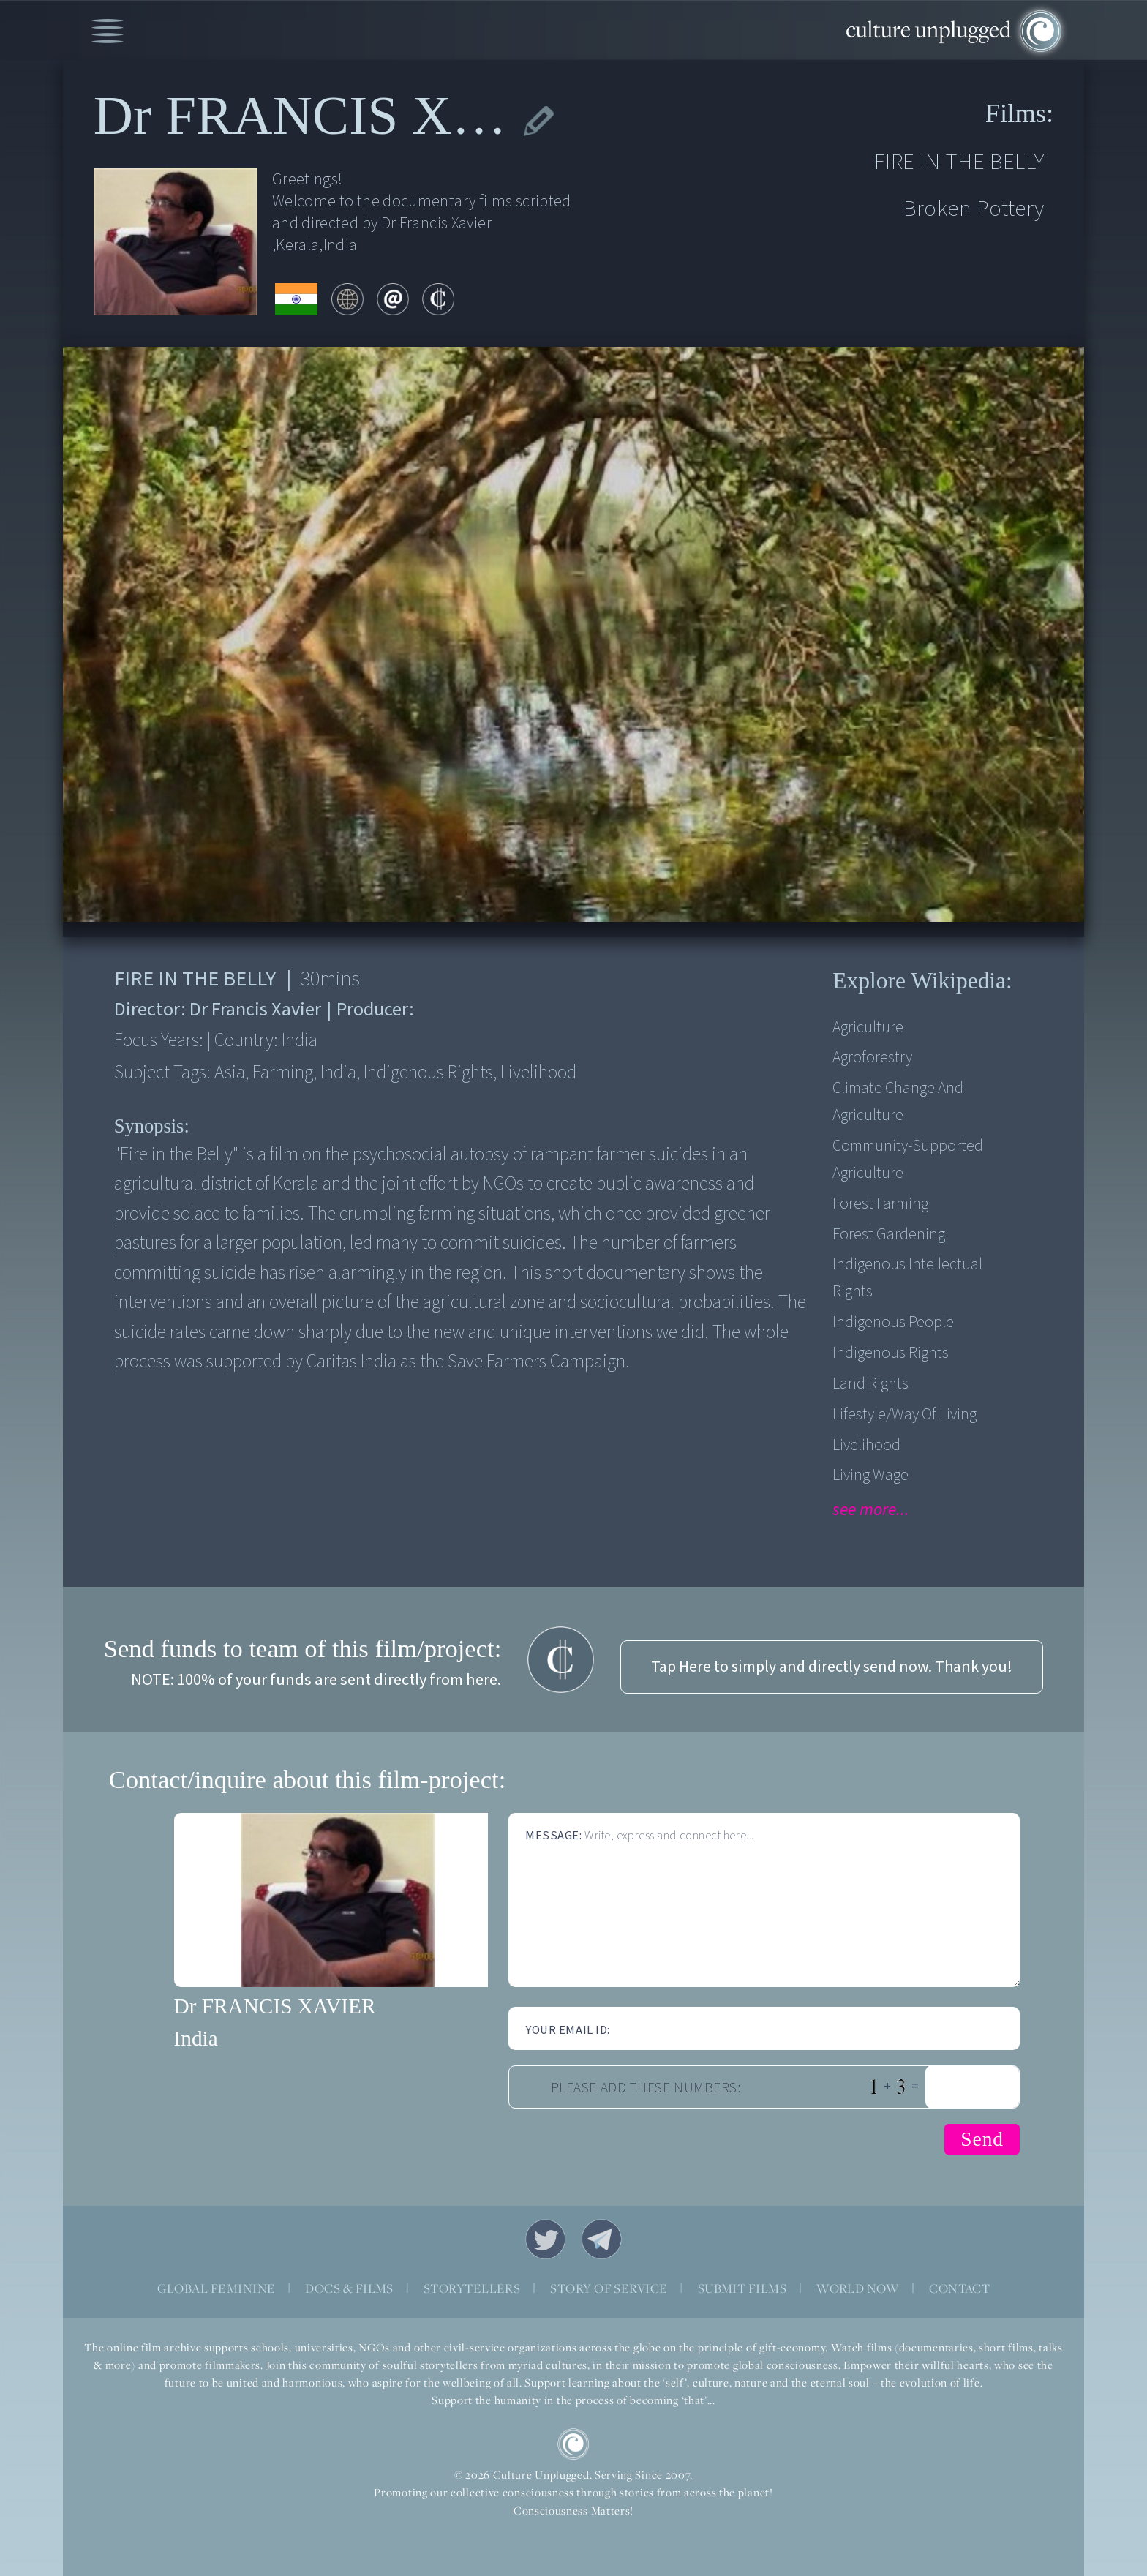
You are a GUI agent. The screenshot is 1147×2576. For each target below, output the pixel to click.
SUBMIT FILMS (742, 2288)
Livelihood (866, 1445)
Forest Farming (880, 1204)
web (347, 299)
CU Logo (573, 2444)
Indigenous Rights (890, 1353)
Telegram (602, 2239)
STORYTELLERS (472, 2288)
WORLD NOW (857, 2288)
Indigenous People (893, 1322)
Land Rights (870, 1384)
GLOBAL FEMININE (216, 2288)
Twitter (545, 2239)
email (393, 299)
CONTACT (959, 2288)
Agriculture (867, 1027)
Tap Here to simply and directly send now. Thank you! (831, 1667)
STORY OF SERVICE (608, 2288)
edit (538, 121)
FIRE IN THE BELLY (959, 162)
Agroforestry (872, 1057)
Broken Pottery (974, 208)
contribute (438, 299)
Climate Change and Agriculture (897, 1102)
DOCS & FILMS (349, 2288)
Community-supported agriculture (907, 1159)
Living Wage (870, 1475)
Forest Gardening (888, 1234)
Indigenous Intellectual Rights (907, 1278)
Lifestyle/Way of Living (904, 1414)
